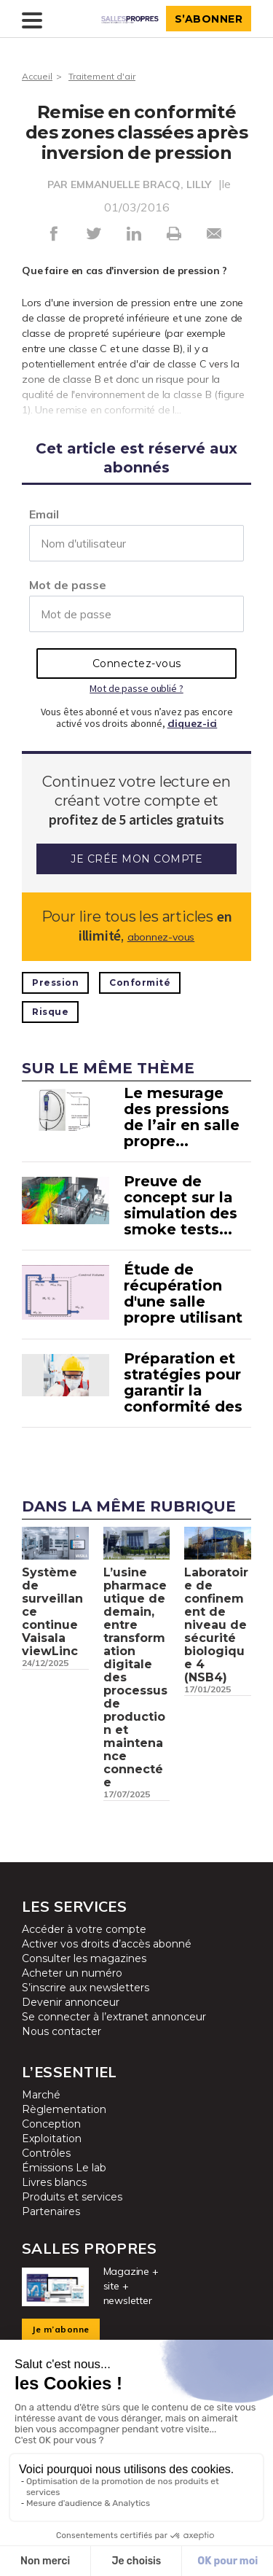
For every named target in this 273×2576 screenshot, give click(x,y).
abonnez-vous (160, 936)
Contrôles (46, 2153)
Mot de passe (67, 584)
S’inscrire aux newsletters (85, 1987)
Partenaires (51, 2211)
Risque (50, 1011)
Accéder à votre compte (84, 1929)
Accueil (37, 76)
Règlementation (64, 2109)
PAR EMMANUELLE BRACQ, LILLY (129, 184)
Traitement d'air (101, 76)
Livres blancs (54, 2182)
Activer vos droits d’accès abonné (106, 1943)
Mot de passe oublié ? (136, 688)
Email (44, 514)
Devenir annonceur (70, 2002)
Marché (41, 2094)
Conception (51, 2124)
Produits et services (72, 2196)
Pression (55, 982)
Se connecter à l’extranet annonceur (114, 2016)
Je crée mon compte (136, 858)
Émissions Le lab (64, 2167)
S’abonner (209, 19)
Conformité (139, 982)
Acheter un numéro (72, 1973)
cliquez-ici (192, 723)
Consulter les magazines (84, 1958)
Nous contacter (61, 2031)
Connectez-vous (136, 663)
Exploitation (52, 2138)
